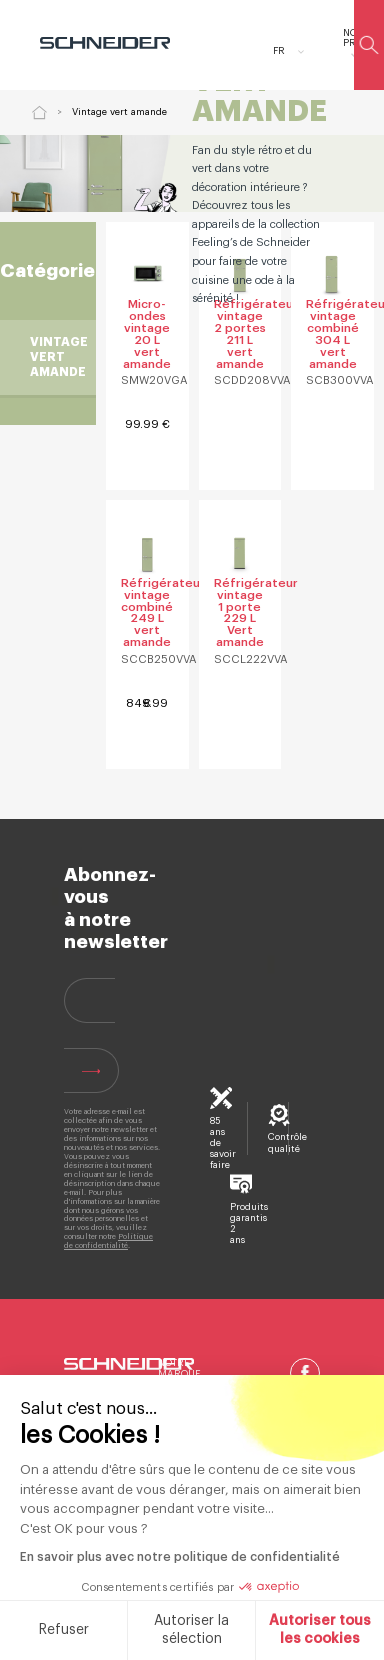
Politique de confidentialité (108, 1241)
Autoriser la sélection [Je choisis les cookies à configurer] (145, 1630)
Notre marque (179, 1368)
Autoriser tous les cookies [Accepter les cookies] (274, 1630)
